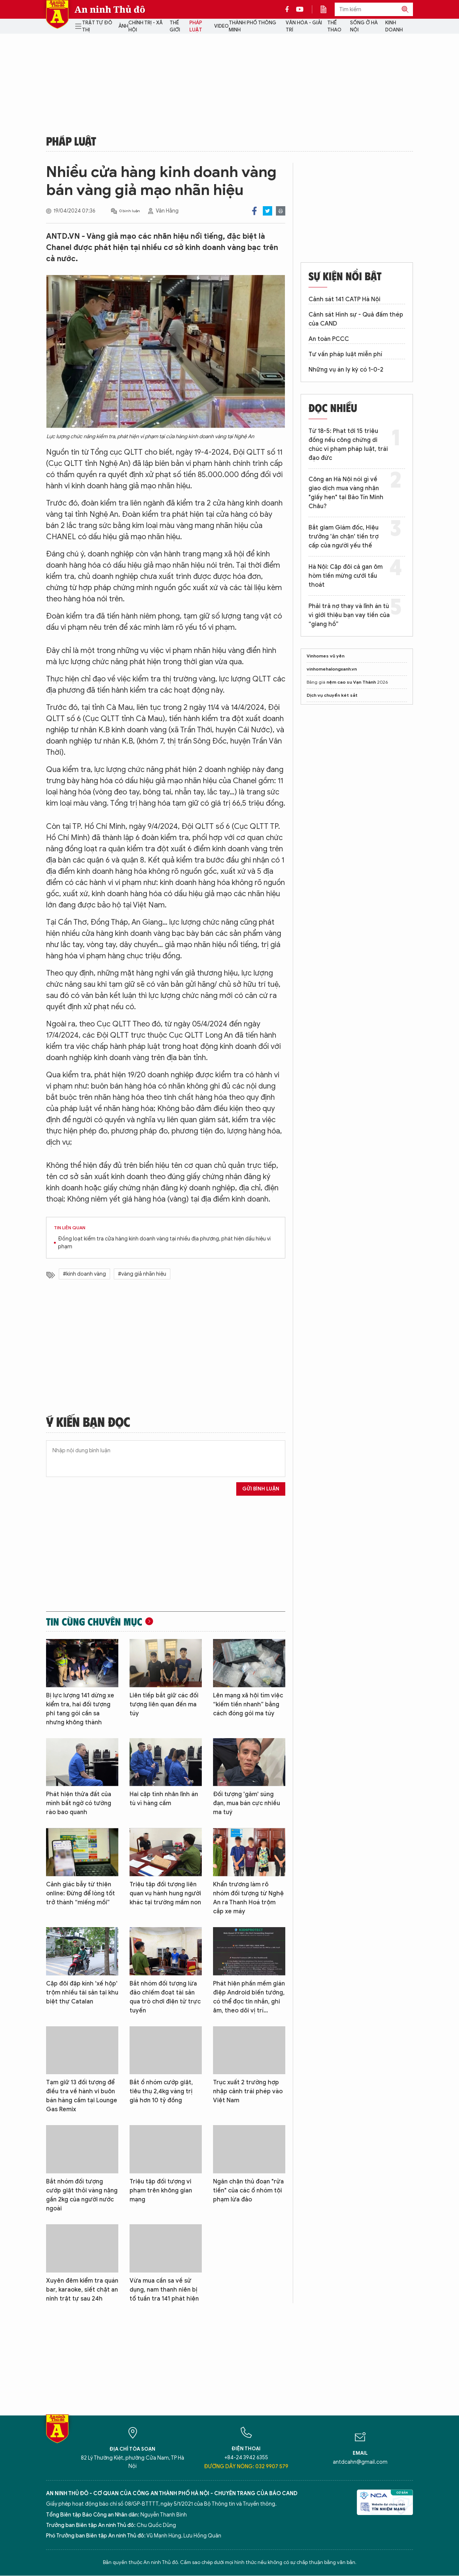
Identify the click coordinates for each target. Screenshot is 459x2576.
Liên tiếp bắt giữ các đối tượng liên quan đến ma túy (164, 1704)
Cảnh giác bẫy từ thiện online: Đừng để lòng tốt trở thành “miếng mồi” (80, 1893)
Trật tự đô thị (97, 26)
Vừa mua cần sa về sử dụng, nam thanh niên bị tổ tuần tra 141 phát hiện (164, 2289)
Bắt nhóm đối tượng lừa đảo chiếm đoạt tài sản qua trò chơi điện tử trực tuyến (165, 1997)
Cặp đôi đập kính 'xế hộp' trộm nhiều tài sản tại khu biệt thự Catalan (82, 1992)
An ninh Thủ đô (110, 9)
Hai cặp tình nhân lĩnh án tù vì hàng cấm (164, 1799)
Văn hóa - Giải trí (304, 26)
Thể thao (334, 26)
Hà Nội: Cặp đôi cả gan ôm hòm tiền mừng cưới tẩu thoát (345, 576)
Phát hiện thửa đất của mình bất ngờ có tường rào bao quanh (78, 1803)
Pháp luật (195, 26)
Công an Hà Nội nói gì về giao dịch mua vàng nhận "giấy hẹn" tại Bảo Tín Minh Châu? (345, 493)
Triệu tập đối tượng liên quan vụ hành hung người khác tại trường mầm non (165, 1893)
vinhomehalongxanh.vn (332, 669)
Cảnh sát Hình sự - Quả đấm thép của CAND (355, 319)
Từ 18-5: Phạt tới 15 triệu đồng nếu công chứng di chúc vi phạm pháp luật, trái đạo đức (348, 444)
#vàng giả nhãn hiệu (142, 1274)
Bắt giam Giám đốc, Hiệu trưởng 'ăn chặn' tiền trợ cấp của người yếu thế (343, 536)
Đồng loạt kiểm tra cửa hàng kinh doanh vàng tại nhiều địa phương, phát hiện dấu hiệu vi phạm (164, 1243)
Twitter (267, 211)
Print (280, 211)
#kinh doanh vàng (84, 1274)
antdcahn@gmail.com (360, 2462)
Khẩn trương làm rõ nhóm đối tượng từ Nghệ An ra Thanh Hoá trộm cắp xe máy (248, 1898)
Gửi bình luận (260, 1489)
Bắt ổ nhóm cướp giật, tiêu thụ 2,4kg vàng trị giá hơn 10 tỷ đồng (161, 2091)
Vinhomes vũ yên (325, 656)
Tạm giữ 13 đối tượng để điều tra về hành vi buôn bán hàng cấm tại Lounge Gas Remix (81, 2096)
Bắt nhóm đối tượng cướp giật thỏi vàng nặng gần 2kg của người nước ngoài (82, 2195)
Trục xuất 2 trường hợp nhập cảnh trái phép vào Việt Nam (248, 2091)
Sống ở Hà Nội (364, 26)
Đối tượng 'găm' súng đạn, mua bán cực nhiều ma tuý (246, 1803)
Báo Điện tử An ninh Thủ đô (57, 14)
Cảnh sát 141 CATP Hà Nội (344, 299)
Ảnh (123, 26)
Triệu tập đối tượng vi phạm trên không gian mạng (161, 2190)
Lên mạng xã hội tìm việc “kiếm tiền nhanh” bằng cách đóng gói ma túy (248, 1704)
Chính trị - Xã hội (145, 26)
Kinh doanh (394, 26)
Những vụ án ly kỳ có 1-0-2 (345, 369)
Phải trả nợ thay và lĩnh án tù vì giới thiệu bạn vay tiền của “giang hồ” (349, 615)
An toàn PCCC (328, 339)
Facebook (254, 211)
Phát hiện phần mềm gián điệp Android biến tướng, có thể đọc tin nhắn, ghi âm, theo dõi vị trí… (249, 1997)
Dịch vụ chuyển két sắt (332, 695)
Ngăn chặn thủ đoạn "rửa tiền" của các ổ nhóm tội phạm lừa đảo (248, 2190)
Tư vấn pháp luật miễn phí (345, 354)
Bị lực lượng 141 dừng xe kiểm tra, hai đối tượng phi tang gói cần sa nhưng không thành (80, 1709)
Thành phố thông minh (252, 26)
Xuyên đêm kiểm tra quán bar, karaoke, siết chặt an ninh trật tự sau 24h (82, 2289)
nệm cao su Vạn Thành (351, 682)
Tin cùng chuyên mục (94, 1621)
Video (221, 26)
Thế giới (175, 26)
